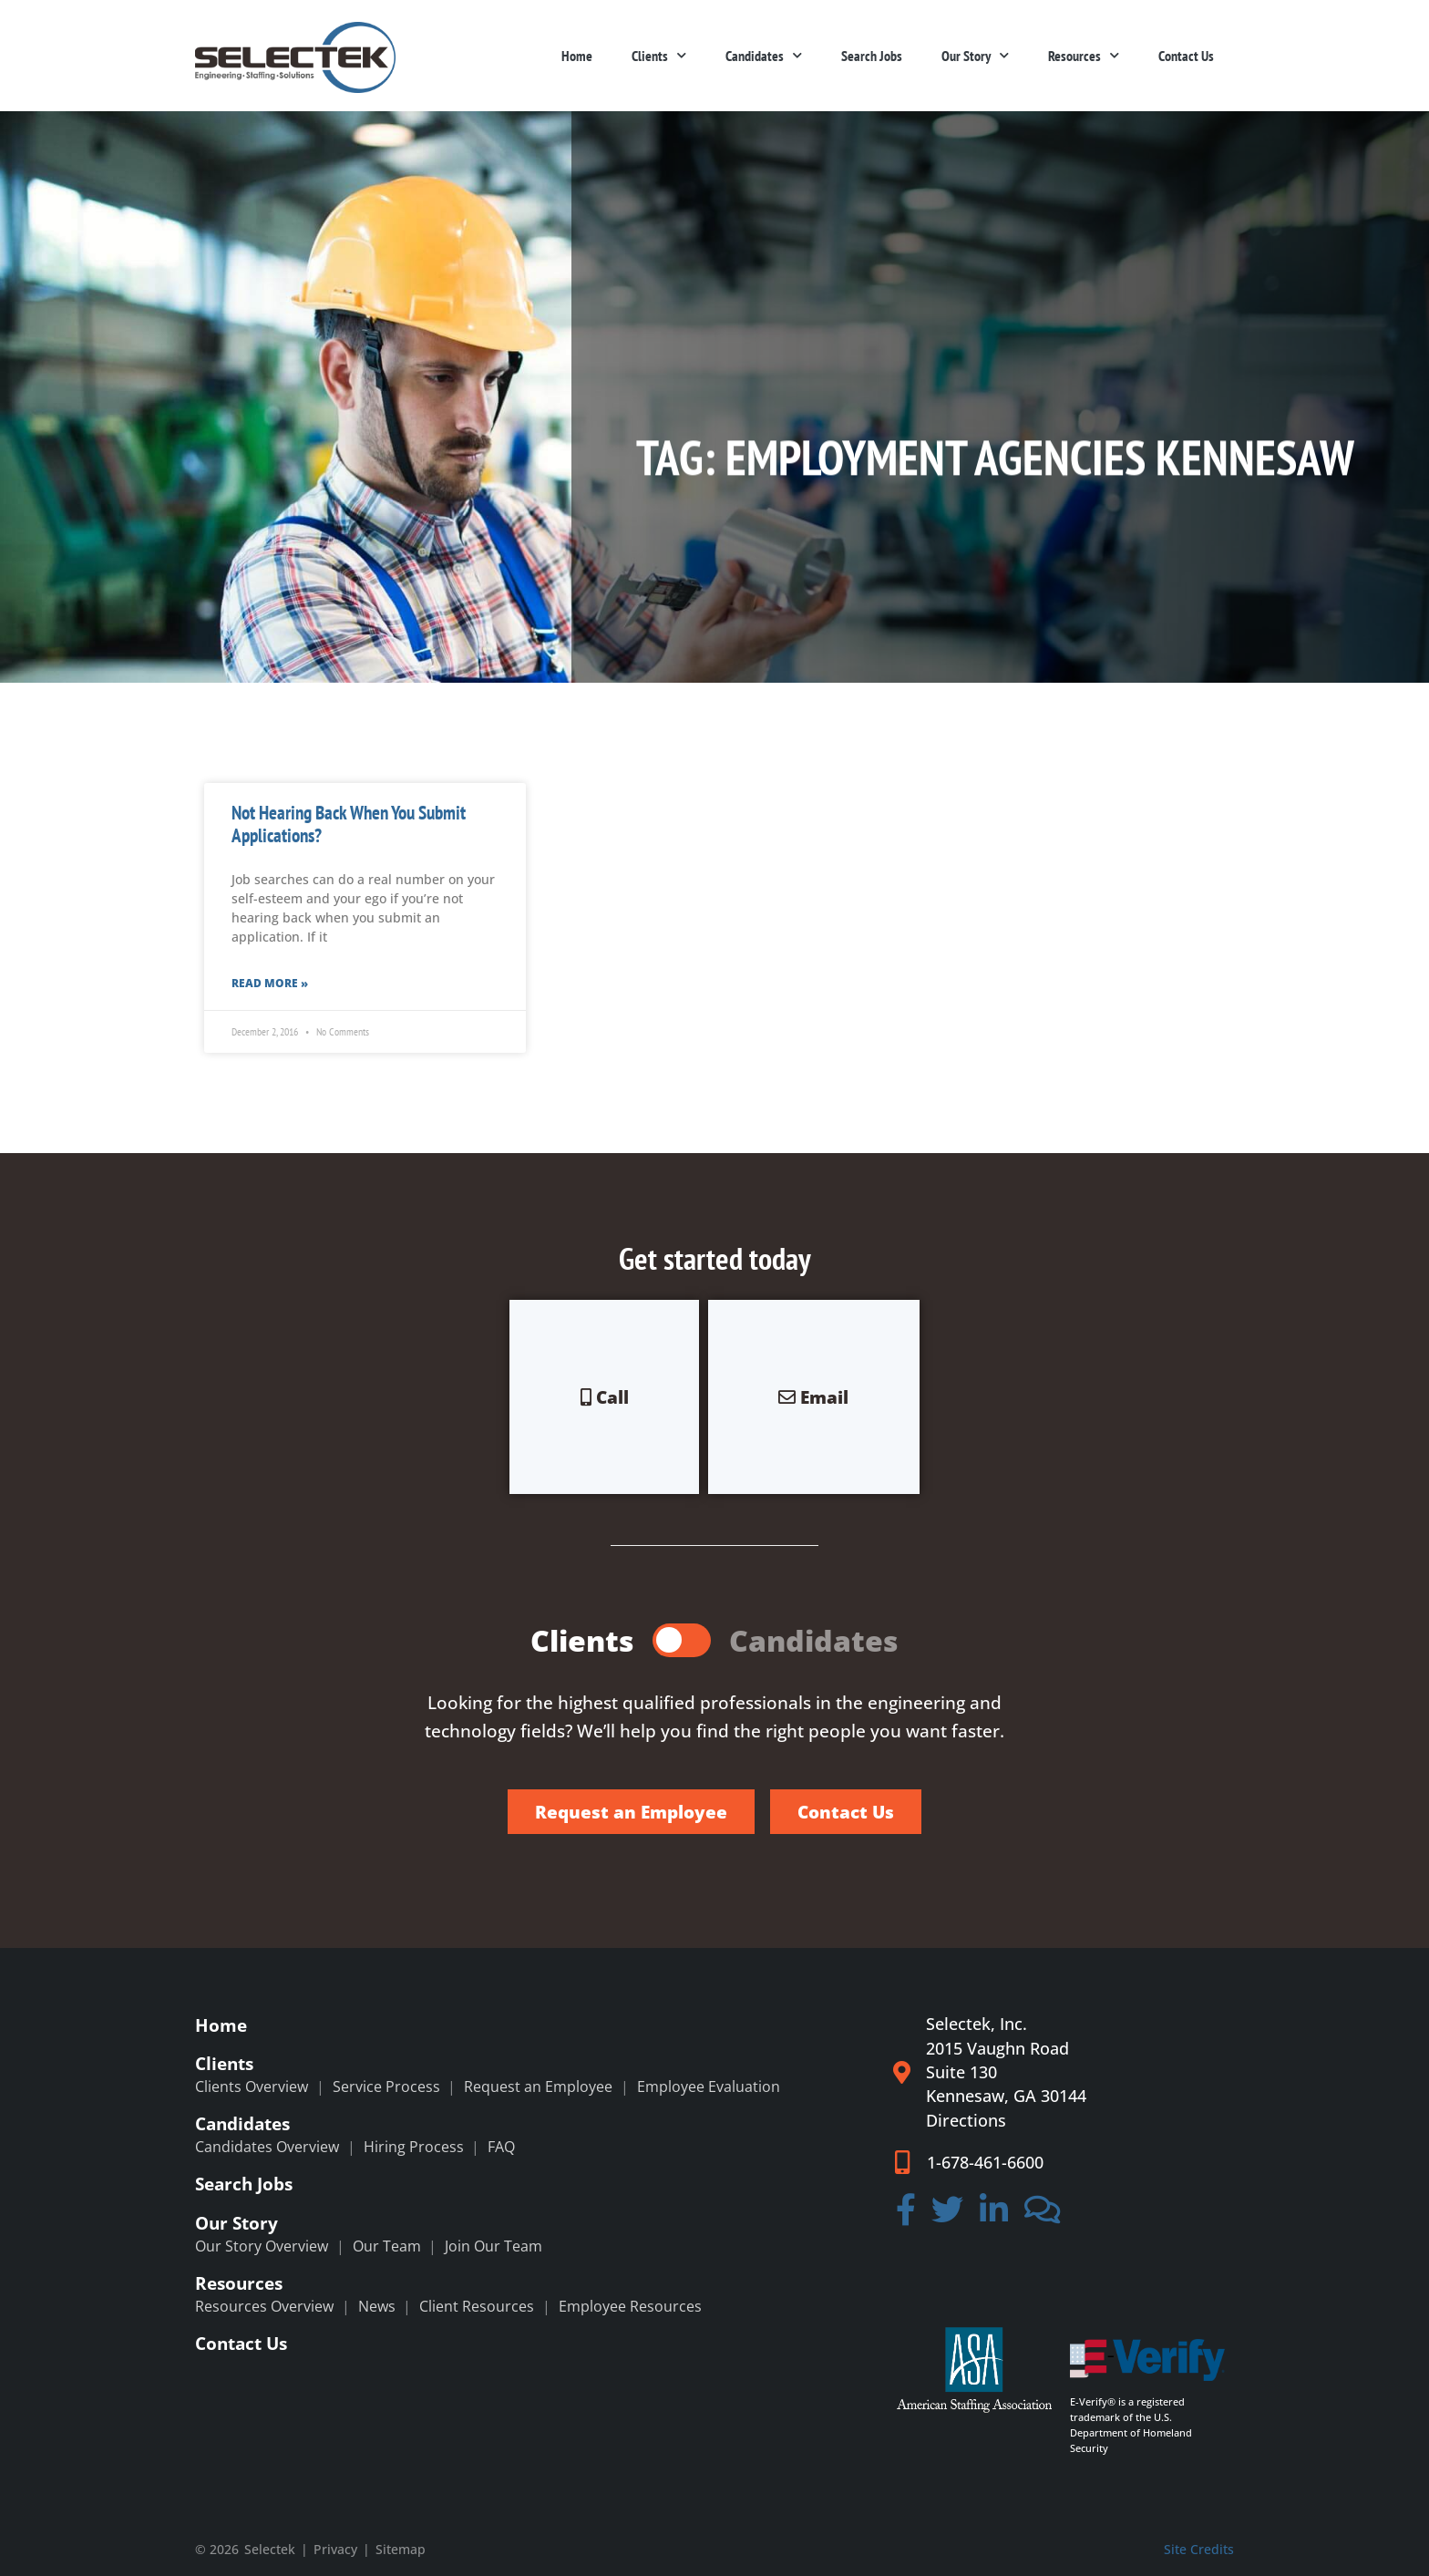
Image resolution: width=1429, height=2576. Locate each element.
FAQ (501, 2147)
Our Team (387, 2246)
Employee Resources (630, 2306)
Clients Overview (251, 2086)
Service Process (386, 2086)
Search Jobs (871, 55)
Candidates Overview (267, 2147)
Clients (659, 55)
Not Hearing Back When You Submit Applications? (348, 824)
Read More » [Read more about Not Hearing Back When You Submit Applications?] (269, 983)
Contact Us (1186, 55)
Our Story (975, 55)
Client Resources (476, 2306)
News (377, 2306)
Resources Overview (264, 2306)
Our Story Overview (261, 2246)
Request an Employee (538, 2086)
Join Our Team (493, 2246)
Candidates (763, 55)
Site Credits (1199, 2549)
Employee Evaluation (708, 2086)
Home (576, 55)
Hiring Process (414, 2147)
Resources (1083, 55)
